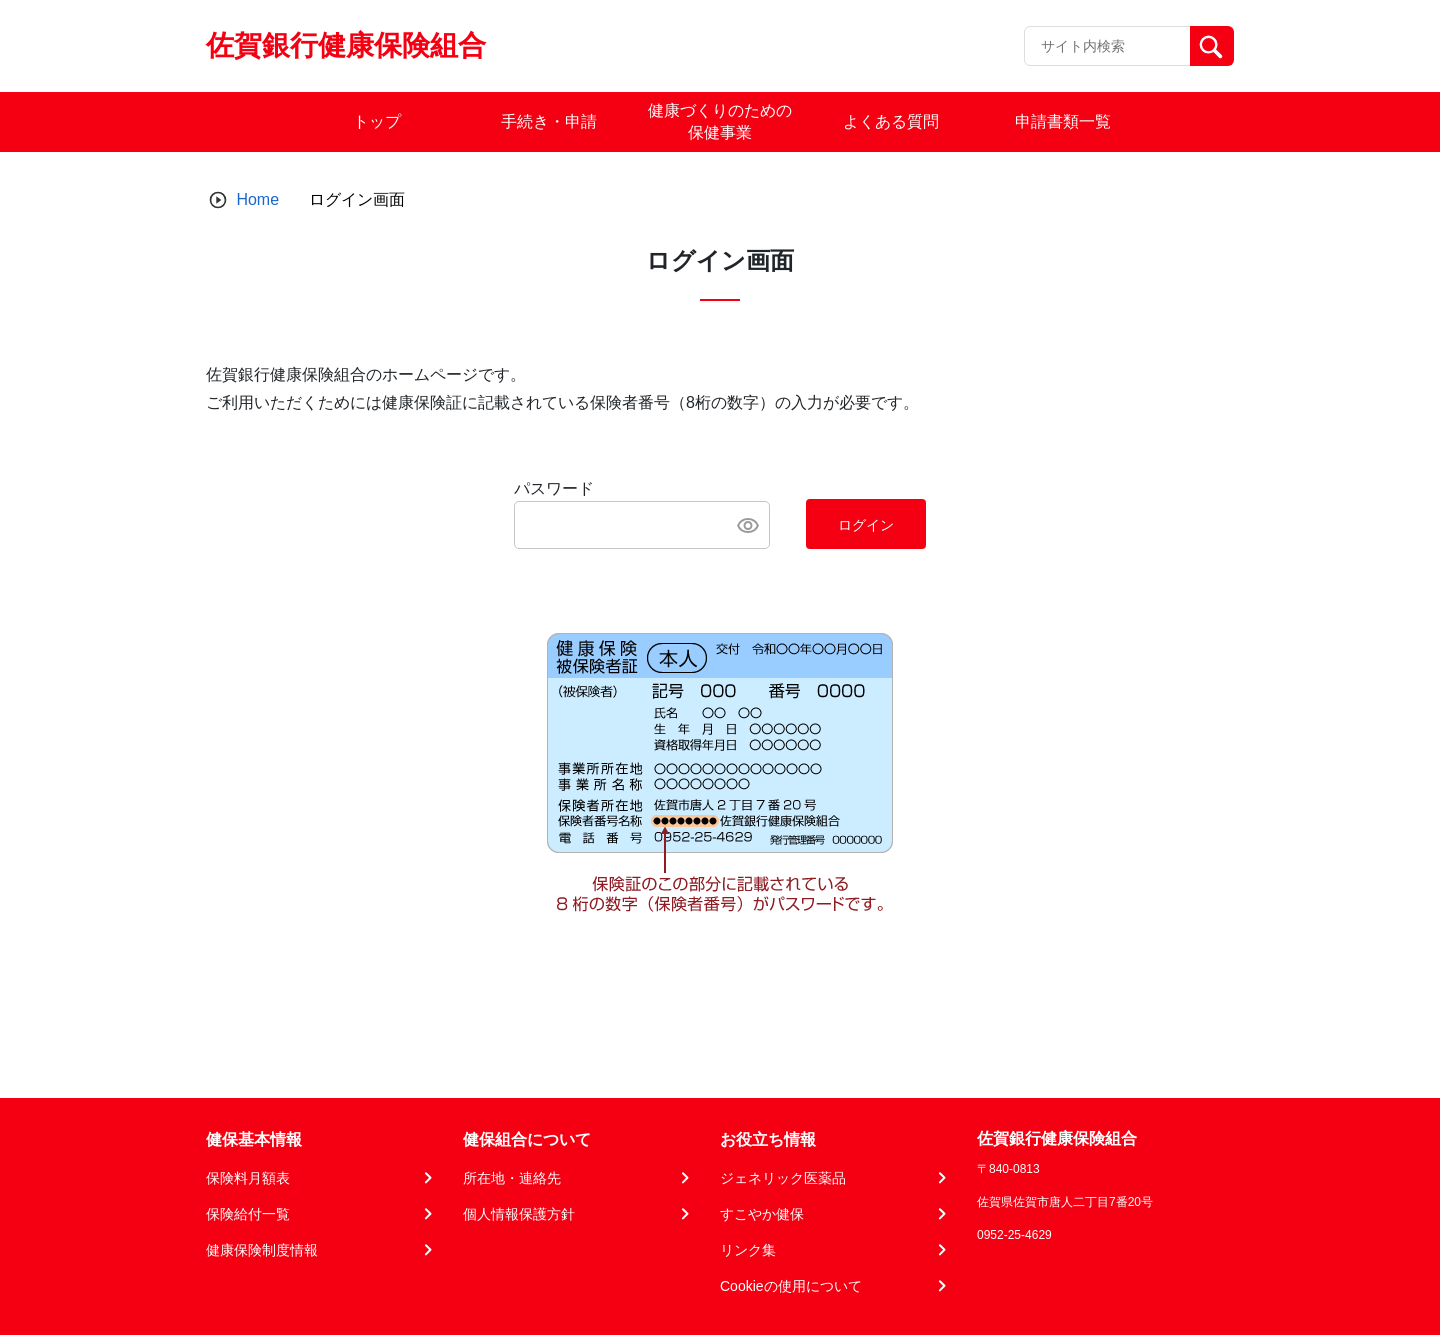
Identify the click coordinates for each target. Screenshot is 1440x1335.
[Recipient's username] (1107, 46)
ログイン (866, 525)
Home (257, 199)
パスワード (554, 488)
